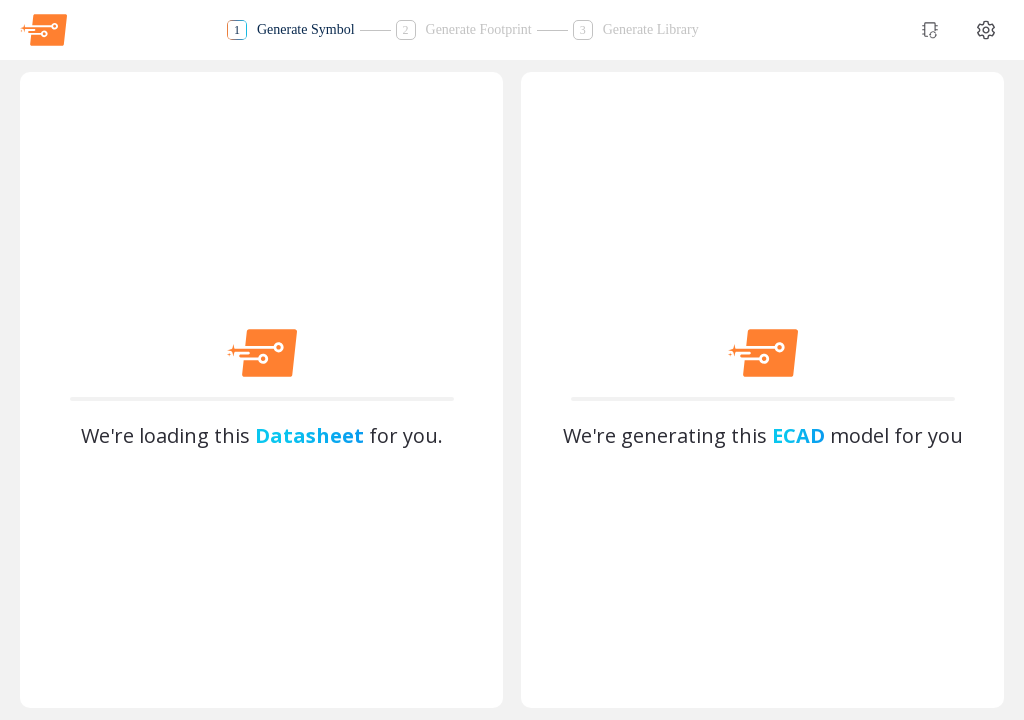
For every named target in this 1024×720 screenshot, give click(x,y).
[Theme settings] (986, 30)
